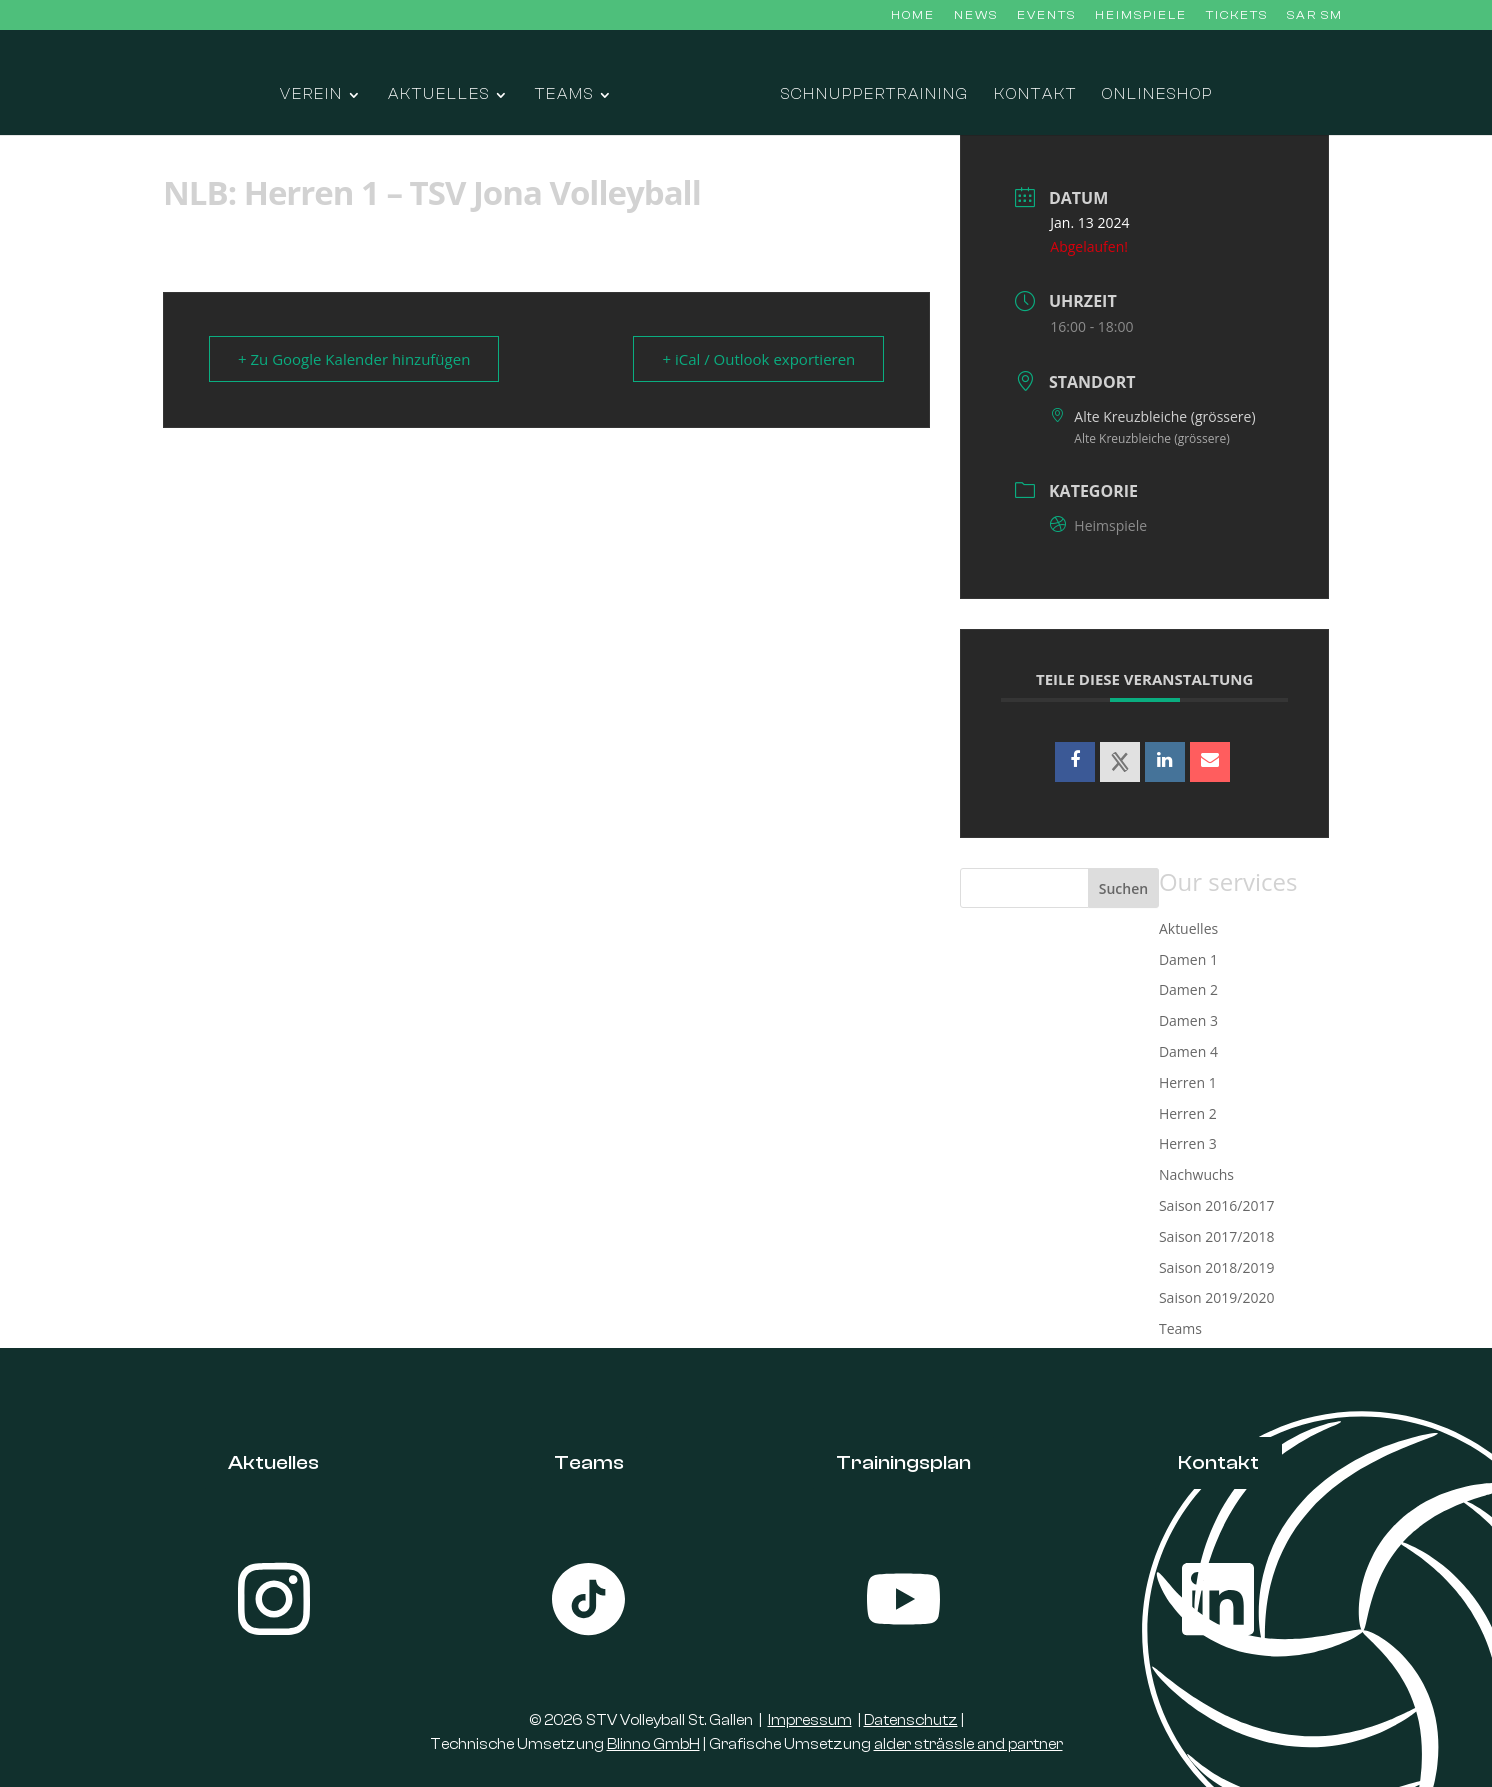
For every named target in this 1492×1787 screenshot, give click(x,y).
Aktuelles (439, 95)
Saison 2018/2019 (1216, 1267)
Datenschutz (911, 1720)
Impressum (810, 1720)
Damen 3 (1188, 1020)
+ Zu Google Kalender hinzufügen (354, 359)
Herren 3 (1188, 1143)
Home (913, 15)
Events (1046, 15)
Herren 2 (1188, 1113)
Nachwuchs (1196, 1174)
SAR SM (1315, 15)
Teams (564, 95)
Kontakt (1035, 95)
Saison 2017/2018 (1216, 1236)
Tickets (1237, 15)
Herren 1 (1188, 1082)
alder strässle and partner (968, 1744)
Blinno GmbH (653, 1744)
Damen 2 (1188, 989)
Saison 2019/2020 (1216, 1297)
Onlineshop (1157, 95)
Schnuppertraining (875, 95)
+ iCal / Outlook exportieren (758, 359)
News (976, 15)
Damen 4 (1188, 1051)
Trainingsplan (903, 1462)
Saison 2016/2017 (1216, 1205)
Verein (311, 95)
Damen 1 (1188, 959)
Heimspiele (1141, 15)
